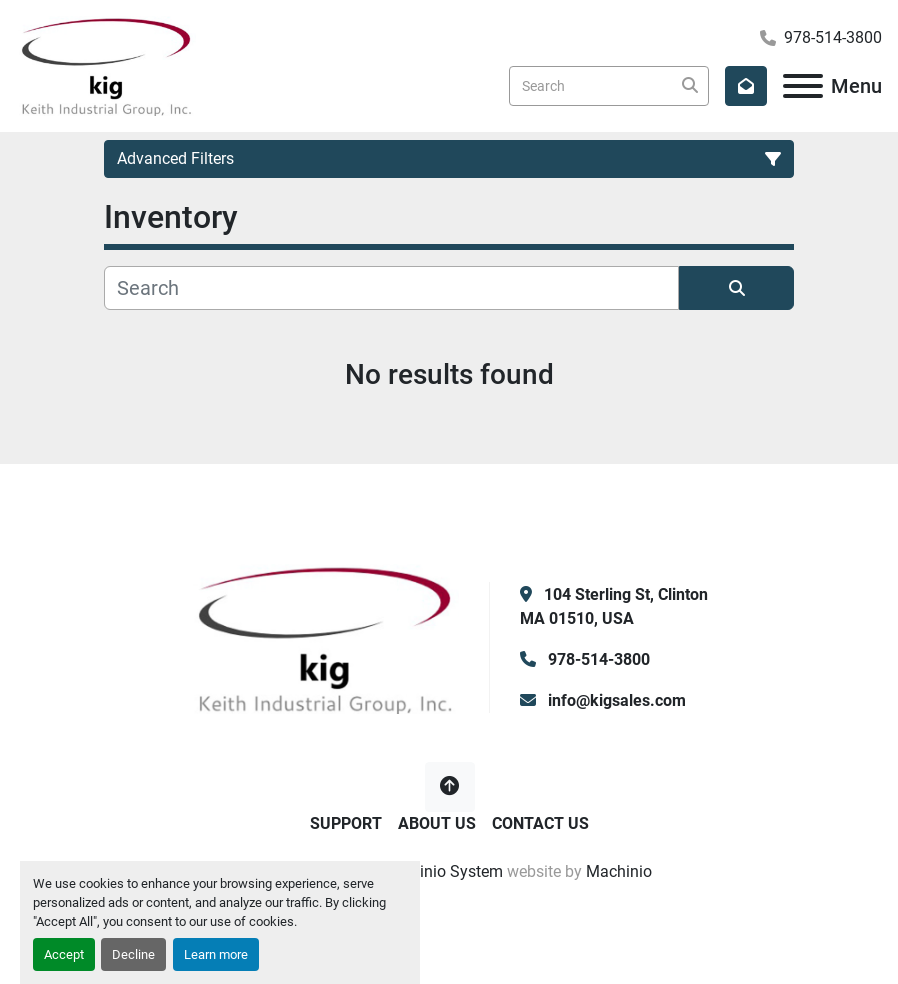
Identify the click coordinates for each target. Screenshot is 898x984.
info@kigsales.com (615, 700)
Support (346, 823)
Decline (133, 954)
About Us (437, 823)
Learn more (216, 954)
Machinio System (441, 871)
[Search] (609, 86)
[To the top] (450, 787)
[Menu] (803, 86)
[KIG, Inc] (325, 637)
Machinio (619, 871)
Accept (64, 954)
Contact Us (540, 823)
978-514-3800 (833, 37)
